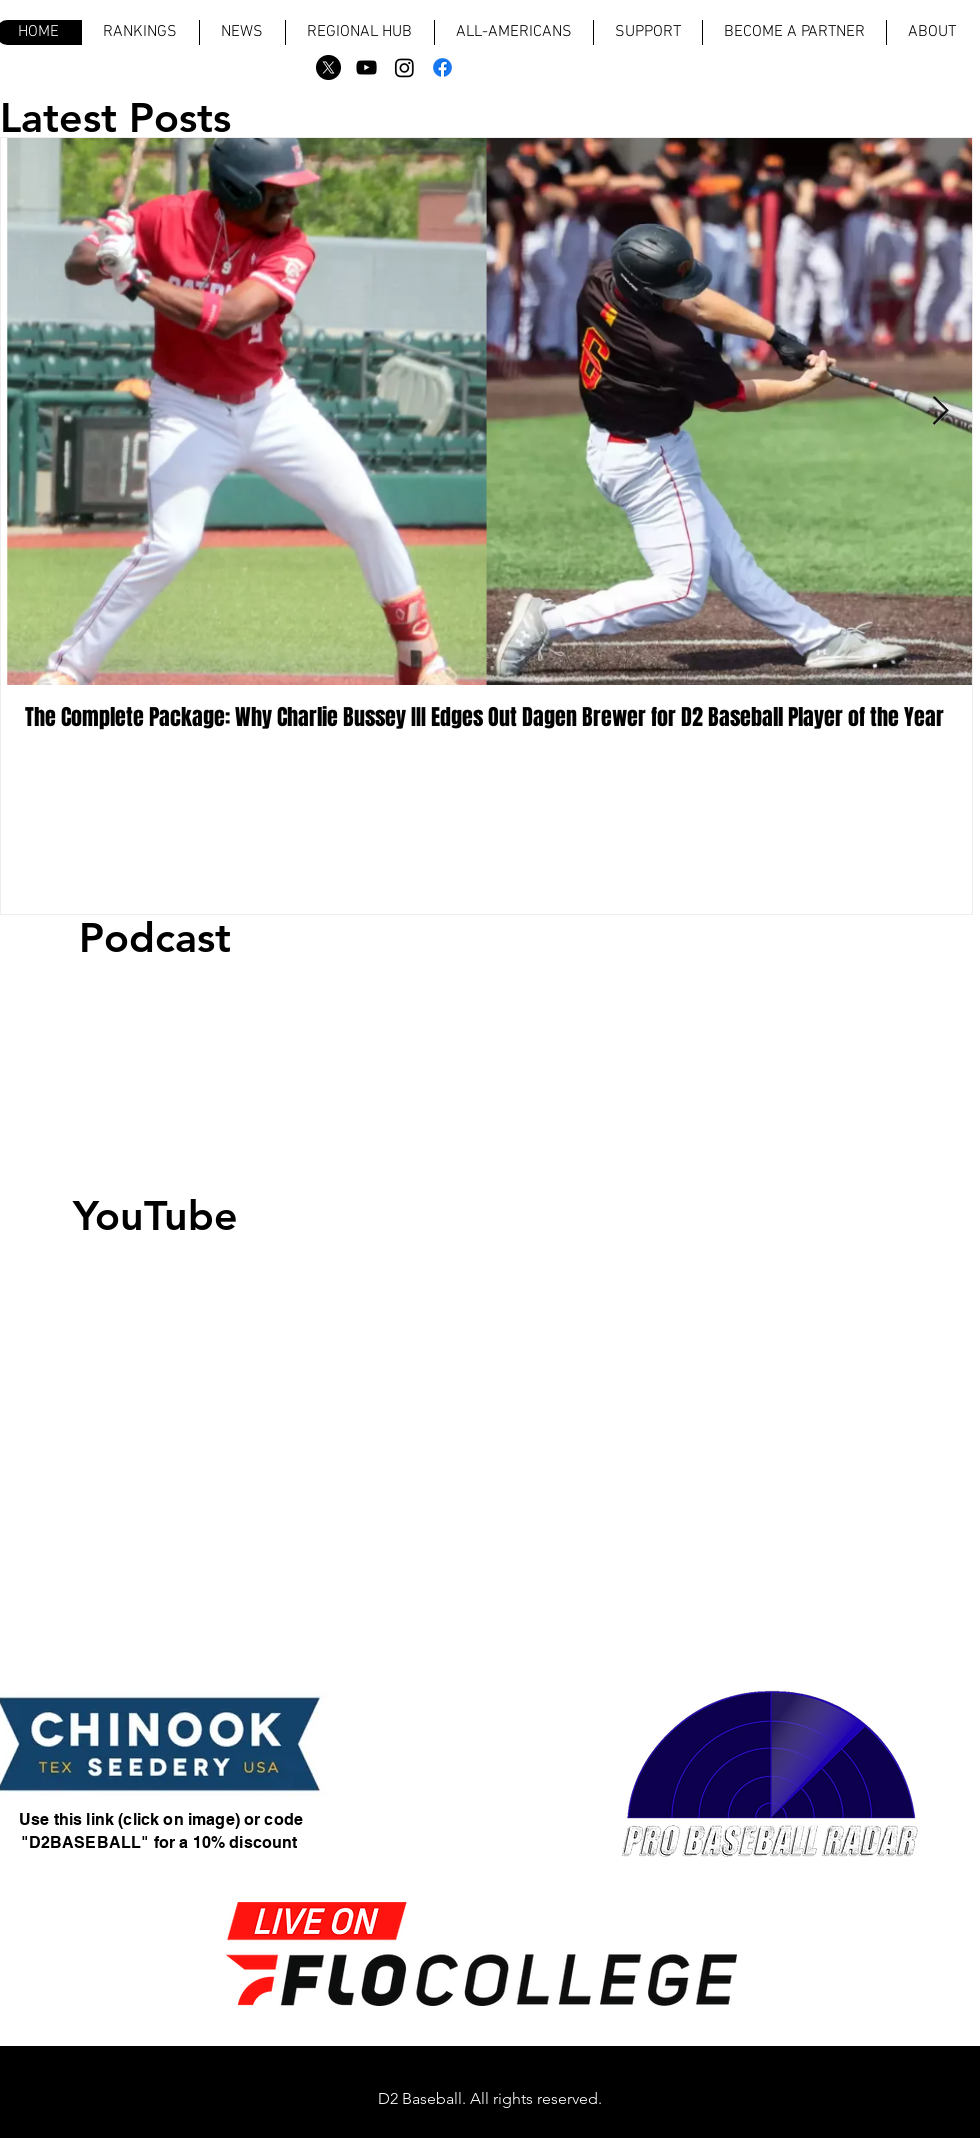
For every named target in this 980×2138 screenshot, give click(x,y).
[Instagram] (404, 67)
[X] (328, 67)
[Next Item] (940, 412)
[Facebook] (442, 67)
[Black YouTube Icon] (366, 67)
